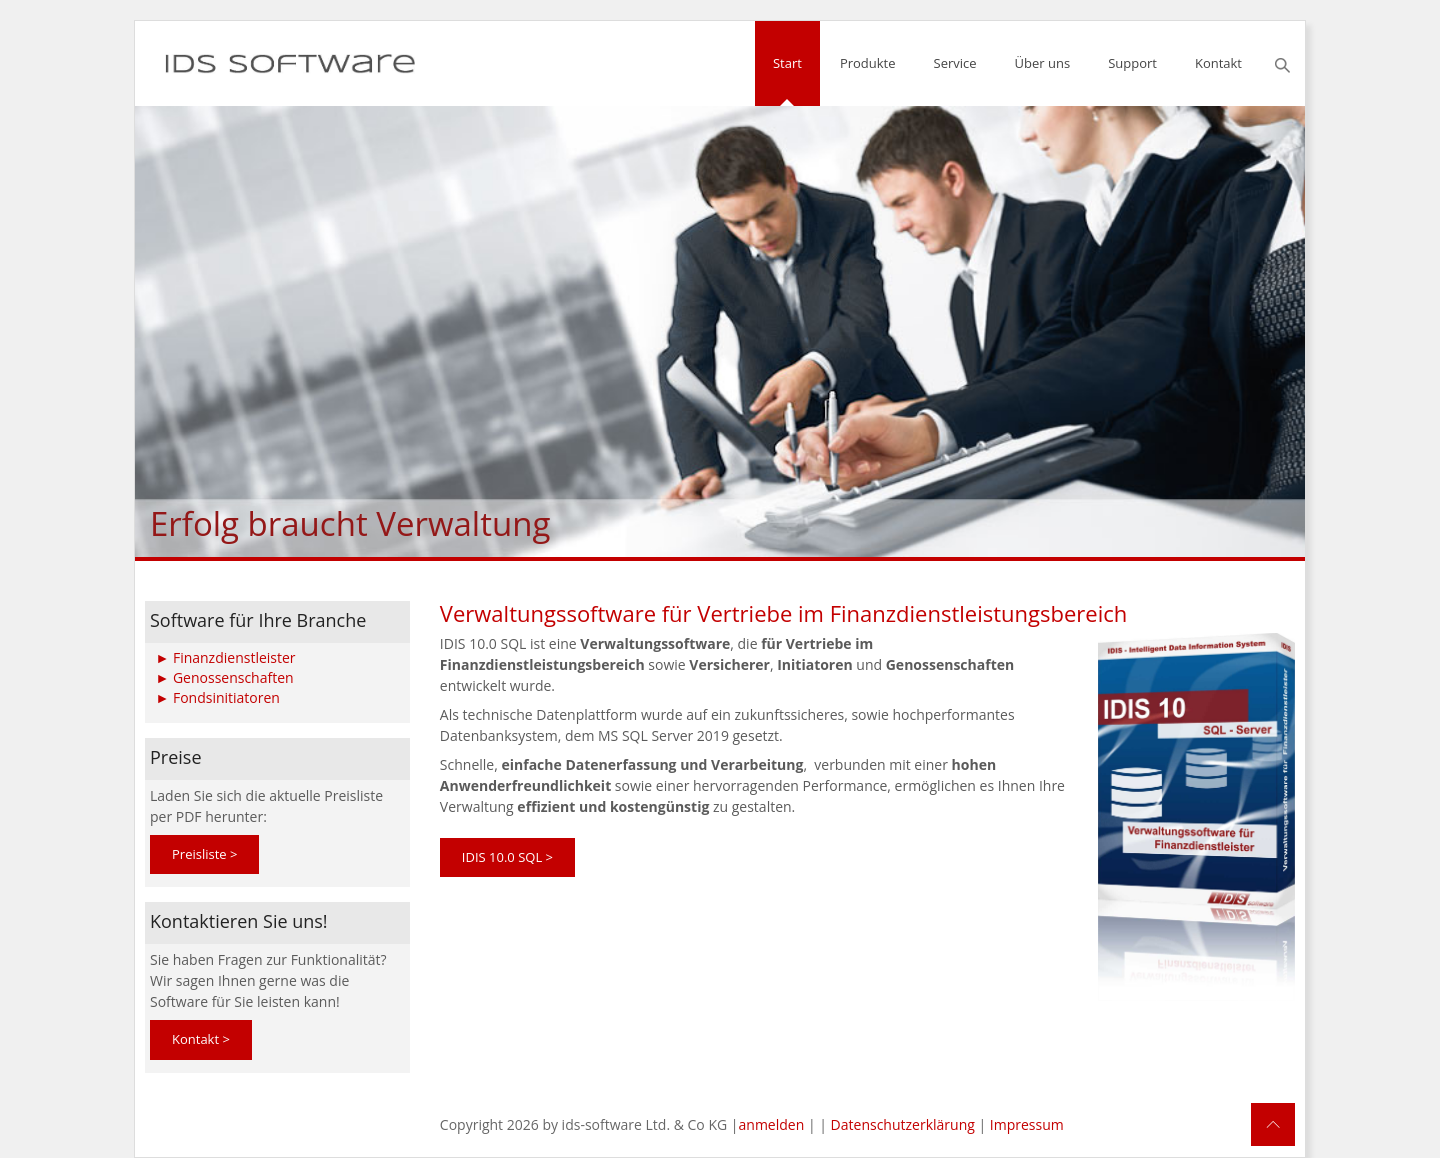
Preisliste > (204, 854)
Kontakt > (201, 1039)
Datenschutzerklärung (903, 1124)
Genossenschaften (233, 676)
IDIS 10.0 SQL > (507, 857)
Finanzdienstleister (234, 656)
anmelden (772, 1124)
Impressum (1027, 1124)
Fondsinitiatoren (226, 696)
